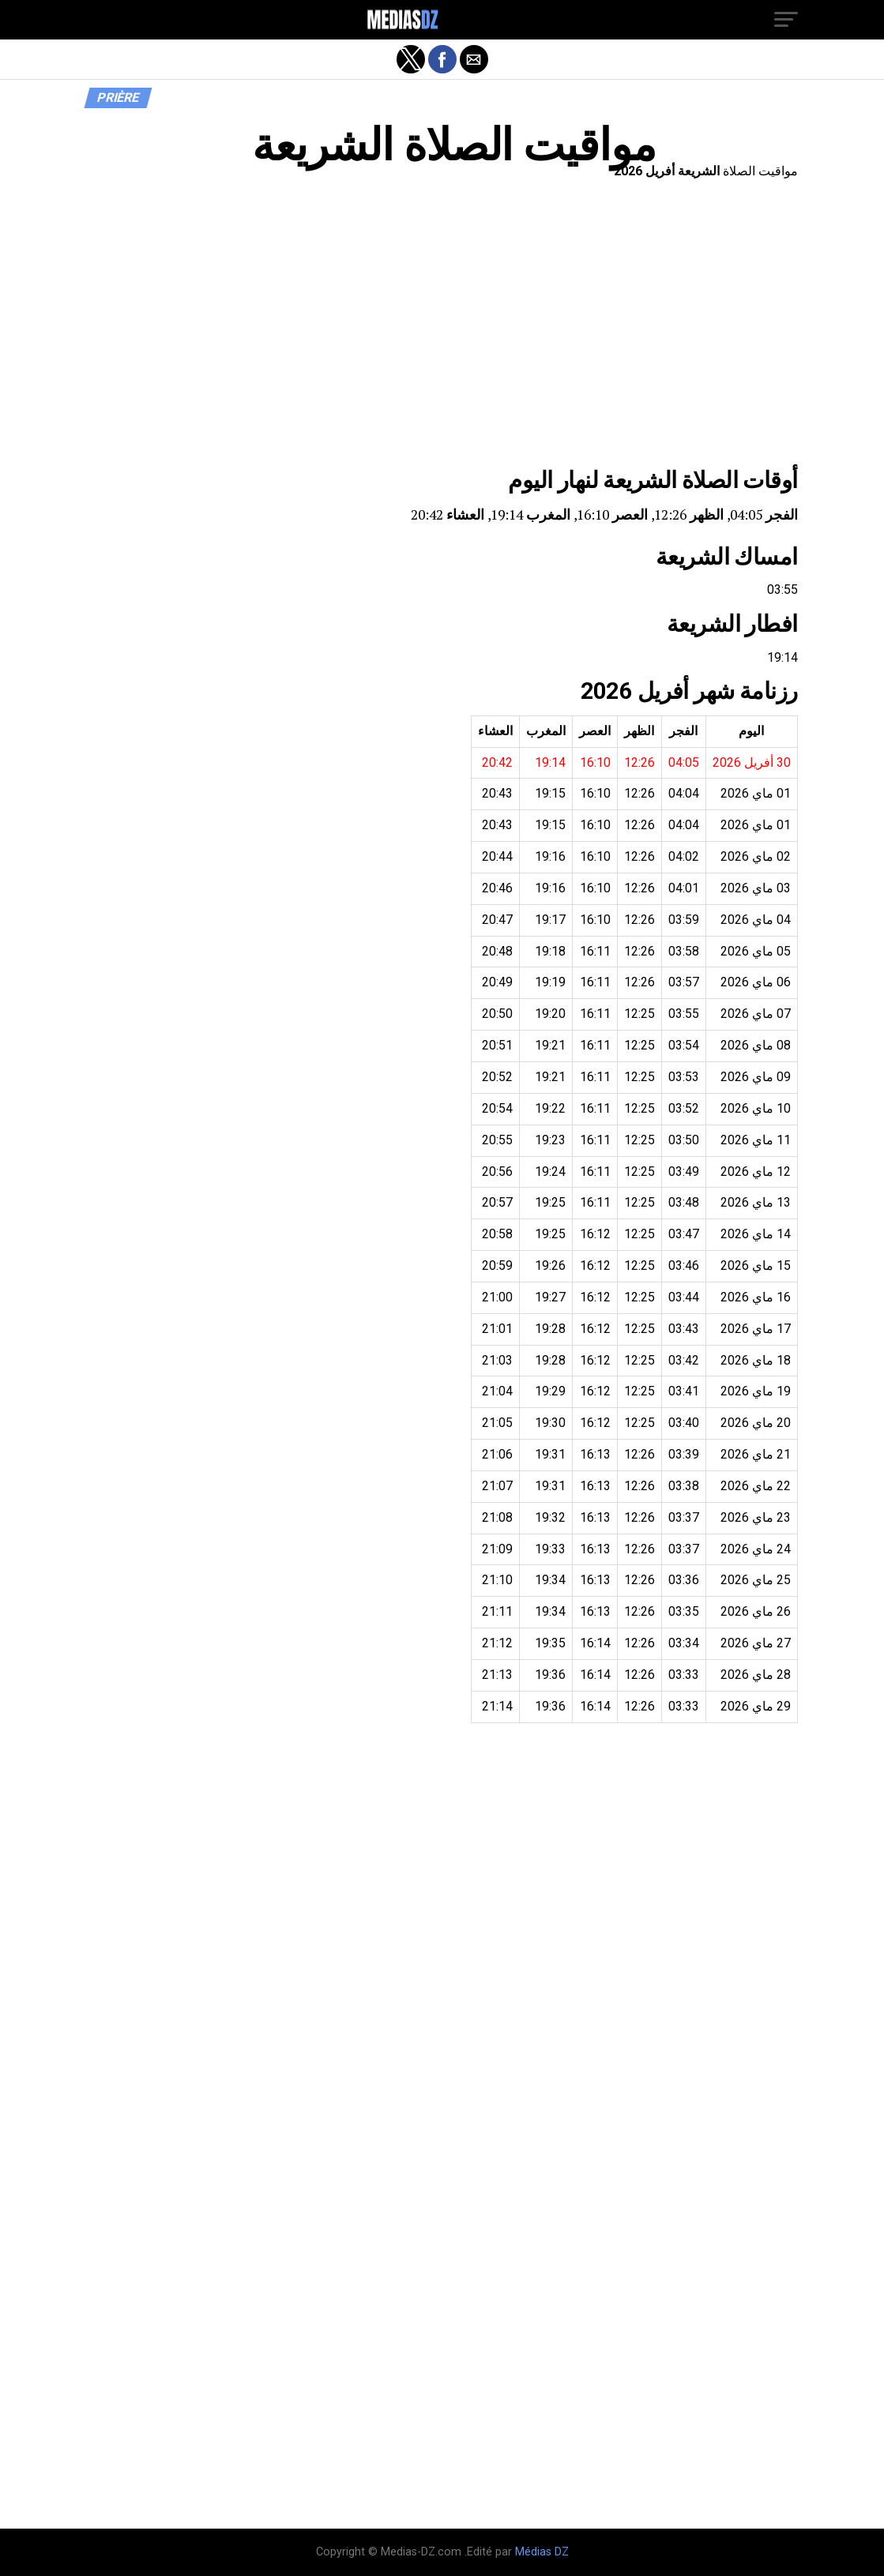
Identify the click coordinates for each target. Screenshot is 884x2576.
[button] (786, 20)
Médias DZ (542, 2552)
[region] (442, 327)
